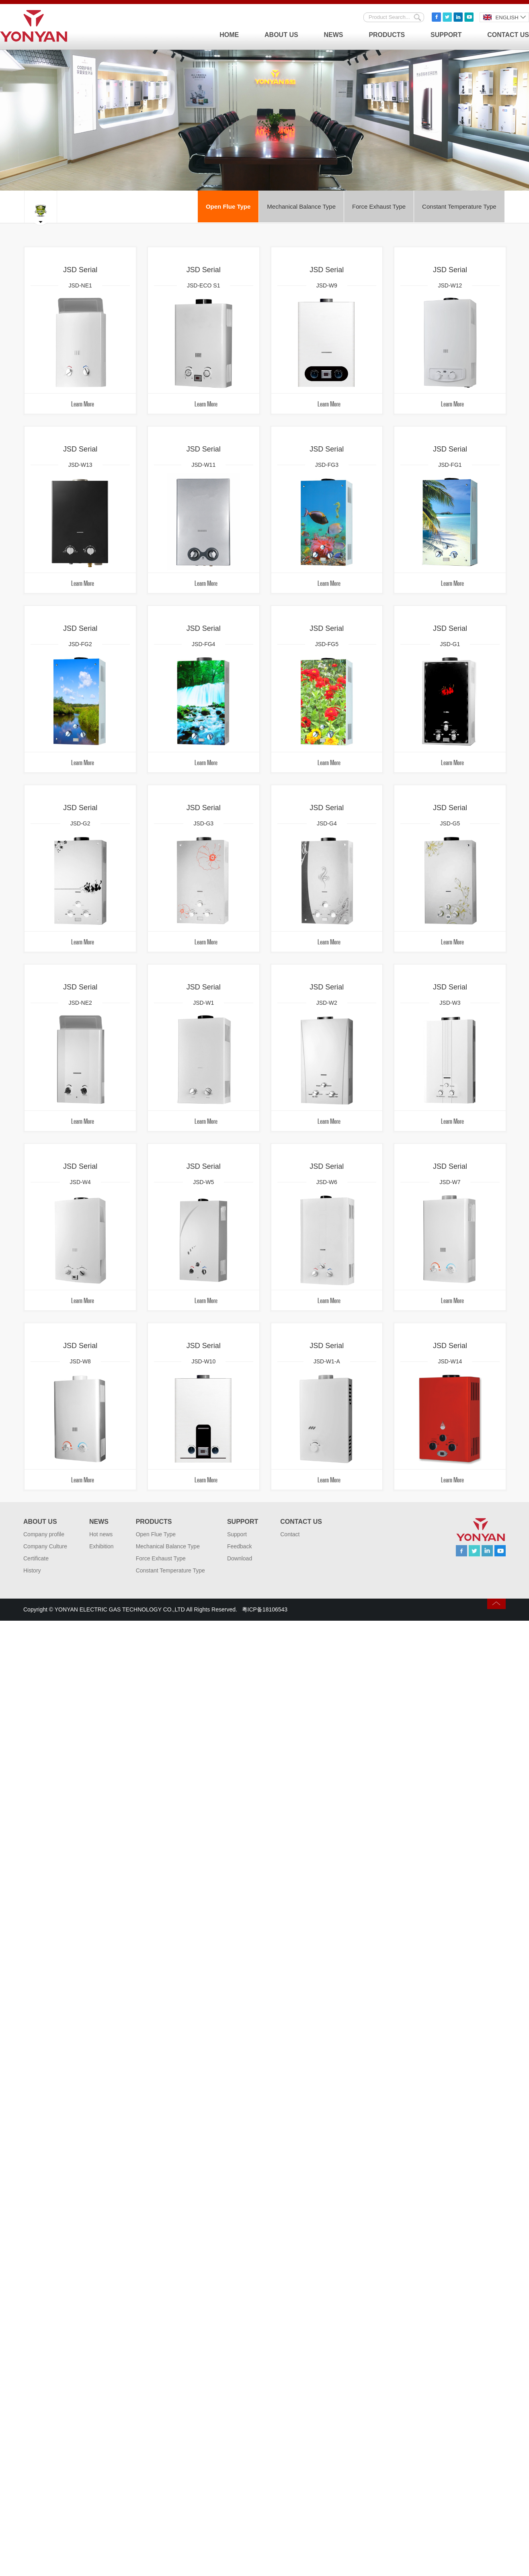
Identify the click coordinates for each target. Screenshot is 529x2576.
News (333, 34)
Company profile (43, 1537)
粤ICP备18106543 (265, 1612)
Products (387, 34)
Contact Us (508, 34)
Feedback (239, 1549)
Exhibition (101, 1549)
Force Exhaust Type (379, 206)
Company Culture (45, 1549)
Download (239, 1561)
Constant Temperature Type (460, 206)
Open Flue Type (229, 206)
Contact (289, 1537)
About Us (281, 34)
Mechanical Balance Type (302, 206)
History (32, 1573)
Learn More (81, 404)
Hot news (101, 1537)
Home (229, 34)
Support (446, 34)
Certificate (36, 1561)
